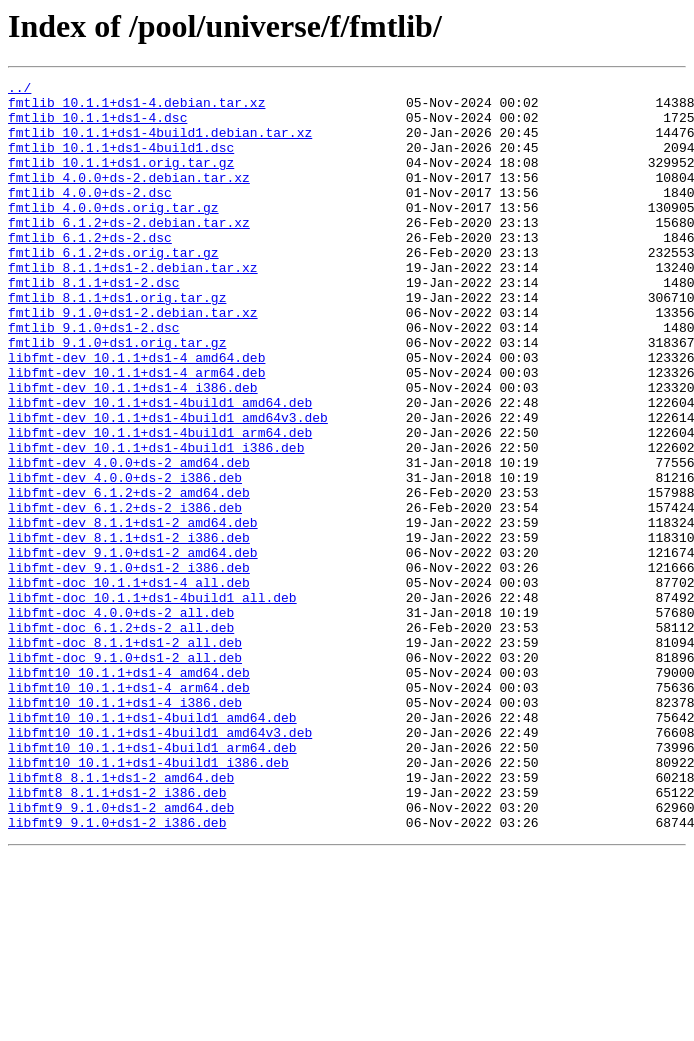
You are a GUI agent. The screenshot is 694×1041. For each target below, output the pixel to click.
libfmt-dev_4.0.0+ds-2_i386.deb (125, 558)
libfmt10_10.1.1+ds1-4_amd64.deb (129, 792)
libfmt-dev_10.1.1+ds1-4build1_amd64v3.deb (168, 486)
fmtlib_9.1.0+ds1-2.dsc (94, 378)
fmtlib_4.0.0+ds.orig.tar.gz (113, 234)
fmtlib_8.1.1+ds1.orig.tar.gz (117, 342)
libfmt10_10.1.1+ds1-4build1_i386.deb (148, 900)
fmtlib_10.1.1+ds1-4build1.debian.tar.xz (160, 144)
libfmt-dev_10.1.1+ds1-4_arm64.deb (136, 432)
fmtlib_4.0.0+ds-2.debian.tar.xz (129, 198)
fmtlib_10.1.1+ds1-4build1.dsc (121, 162)
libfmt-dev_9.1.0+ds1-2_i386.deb (129, 666)
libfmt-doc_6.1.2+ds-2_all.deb (121, 738)
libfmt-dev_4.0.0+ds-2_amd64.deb (129, 540)
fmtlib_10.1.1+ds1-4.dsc (97, 126)
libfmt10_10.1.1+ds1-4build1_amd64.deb (152, 846)
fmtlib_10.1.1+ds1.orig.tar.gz (121, 180)
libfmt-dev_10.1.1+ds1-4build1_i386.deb (156, 522)
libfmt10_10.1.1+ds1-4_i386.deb (125, 828)
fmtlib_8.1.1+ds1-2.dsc (94, 324)
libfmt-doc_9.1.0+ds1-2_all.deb (125, 774)
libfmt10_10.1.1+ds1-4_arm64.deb (129, 810)
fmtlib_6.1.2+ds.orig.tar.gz (113, 288)
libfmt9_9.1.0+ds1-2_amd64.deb (121, 954)
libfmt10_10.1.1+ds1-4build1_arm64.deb (152, 882)
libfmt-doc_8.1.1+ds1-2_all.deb (125, 756)
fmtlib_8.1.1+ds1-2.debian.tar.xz (133, 306)
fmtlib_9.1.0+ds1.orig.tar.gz (117, 396)
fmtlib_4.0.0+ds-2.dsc (90, 216)
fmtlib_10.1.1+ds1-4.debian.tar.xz (136, 108)
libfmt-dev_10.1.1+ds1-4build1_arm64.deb (160, 504)
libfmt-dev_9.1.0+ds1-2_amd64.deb (133, 648)
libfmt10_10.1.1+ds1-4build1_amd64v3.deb (160, 864)
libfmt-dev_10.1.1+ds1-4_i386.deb (133, 450)
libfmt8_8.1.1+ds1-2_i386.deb (117, 936)
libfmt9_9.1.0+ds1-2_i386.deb (117, 972)
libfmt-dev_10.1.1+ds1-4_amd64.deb (136, 414)
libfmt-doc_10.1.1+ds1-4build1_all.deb (152, 702)
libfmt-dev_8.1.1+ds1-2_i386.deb (129, 630)
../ (19, 90)
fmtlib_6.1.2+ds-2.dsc (90, 270)
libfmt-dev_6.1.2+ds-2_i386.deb (125, 594)
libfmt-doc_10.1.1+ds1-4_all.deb (129, 684)
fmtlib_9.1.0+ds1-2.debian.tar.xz (133, 360)
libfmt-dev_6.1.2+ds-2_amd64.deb (129, 576)
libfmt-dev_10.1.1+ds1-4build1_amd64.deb (160, 468)
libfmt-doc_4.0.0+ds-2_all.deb (121, 720)
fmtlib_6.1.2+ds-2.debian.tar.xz (129, 252)
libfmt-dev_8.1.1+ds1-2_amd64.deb (133, 612)
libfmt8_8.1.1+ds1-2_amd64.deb (121, 918)
